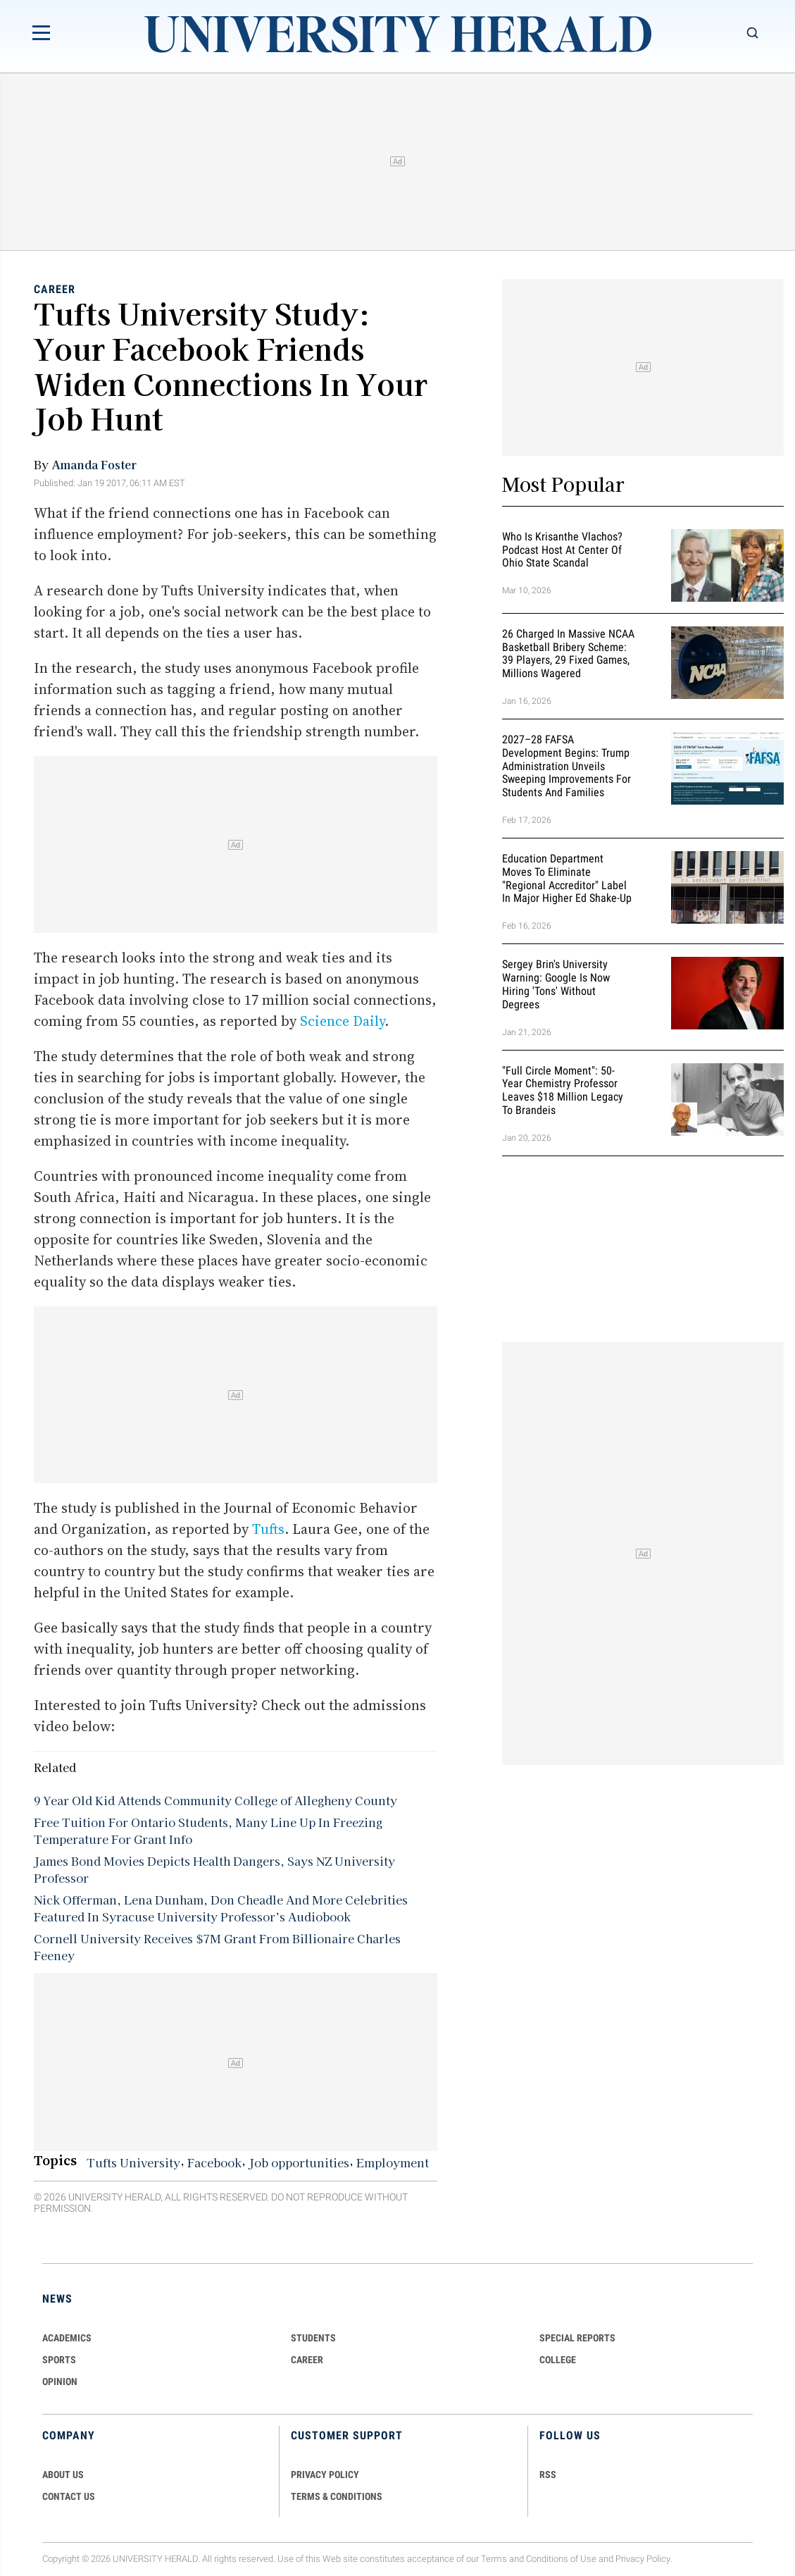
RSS (547, 2474)
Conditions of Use (561, 2559)
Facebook (214, 2162)
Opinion (59, 2381)
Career (54, 289)
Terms (494, 2559)
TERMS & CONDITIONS (336, 2496)
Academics (67, 2337)
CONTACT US (68, 2496)
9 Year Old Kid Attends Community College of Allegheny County (215, 1800)
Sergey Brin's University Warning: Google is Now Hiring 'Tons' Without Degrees (556, 984)
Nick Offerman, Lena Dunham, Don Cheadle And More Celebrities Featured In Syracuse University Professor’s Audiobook (221, 1908)
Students (313, 2337)
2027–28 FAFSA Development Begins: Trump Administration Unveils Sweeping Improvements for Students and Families (566, 766)
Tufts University (133, 2162)
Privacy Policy (642, 2559)
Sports (59, 2359)
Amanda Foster (94, 464)
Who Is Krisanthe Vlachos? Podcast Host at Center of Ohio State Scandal (562, 550)
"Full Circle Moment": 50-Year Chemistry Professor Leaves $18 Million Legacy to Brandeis (562, 1090)
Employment (392, 2162)
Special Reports (577, 2337)
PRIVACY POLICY (325, 2474)
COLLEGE (557, 2359)
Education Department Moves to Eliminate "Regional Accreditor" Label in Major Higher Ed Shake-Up (567, 878)
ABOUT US (63, 2474)
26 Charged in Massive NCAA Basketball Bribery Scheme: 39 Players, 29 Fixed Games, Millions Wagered (568, 653)
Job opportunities (299, 2162)
